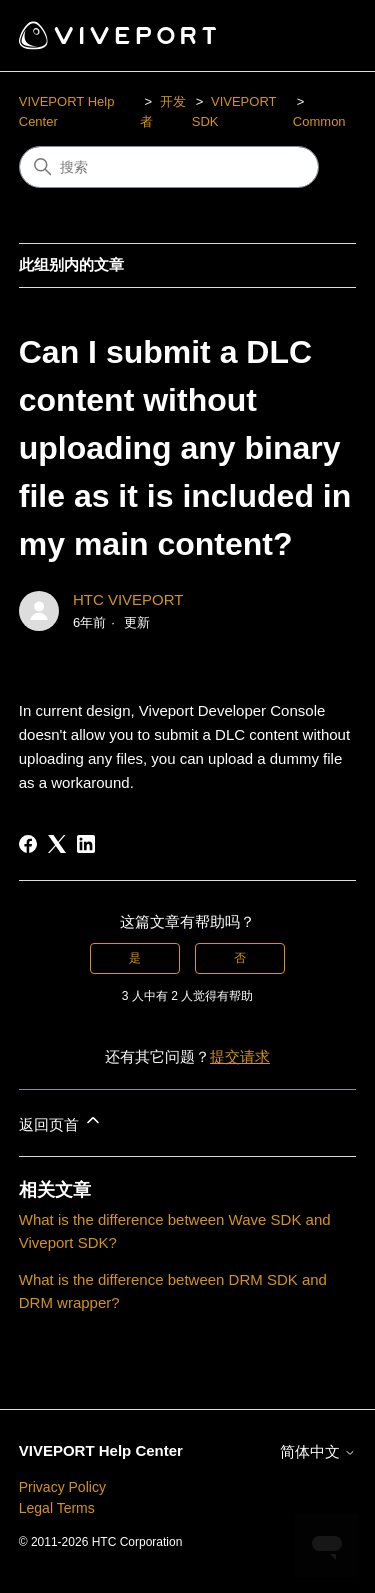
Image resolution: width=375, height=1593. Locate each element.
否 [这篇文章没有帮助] (240, 958)
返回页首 (61, 1121)
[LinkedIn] (86, 844)
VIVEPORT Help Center (101, 1450)
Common (319, 121)
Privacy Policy (62, 1487)
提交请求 (240, 1056)
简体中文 (318, 1451)
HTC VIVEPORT (128, 599)
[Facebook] (28, 844)
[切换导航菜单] (320, 36)
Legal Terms (57, 1508)
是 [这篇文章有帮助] (135, 958)
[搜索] (169, 167)
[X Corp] (57, 844)
